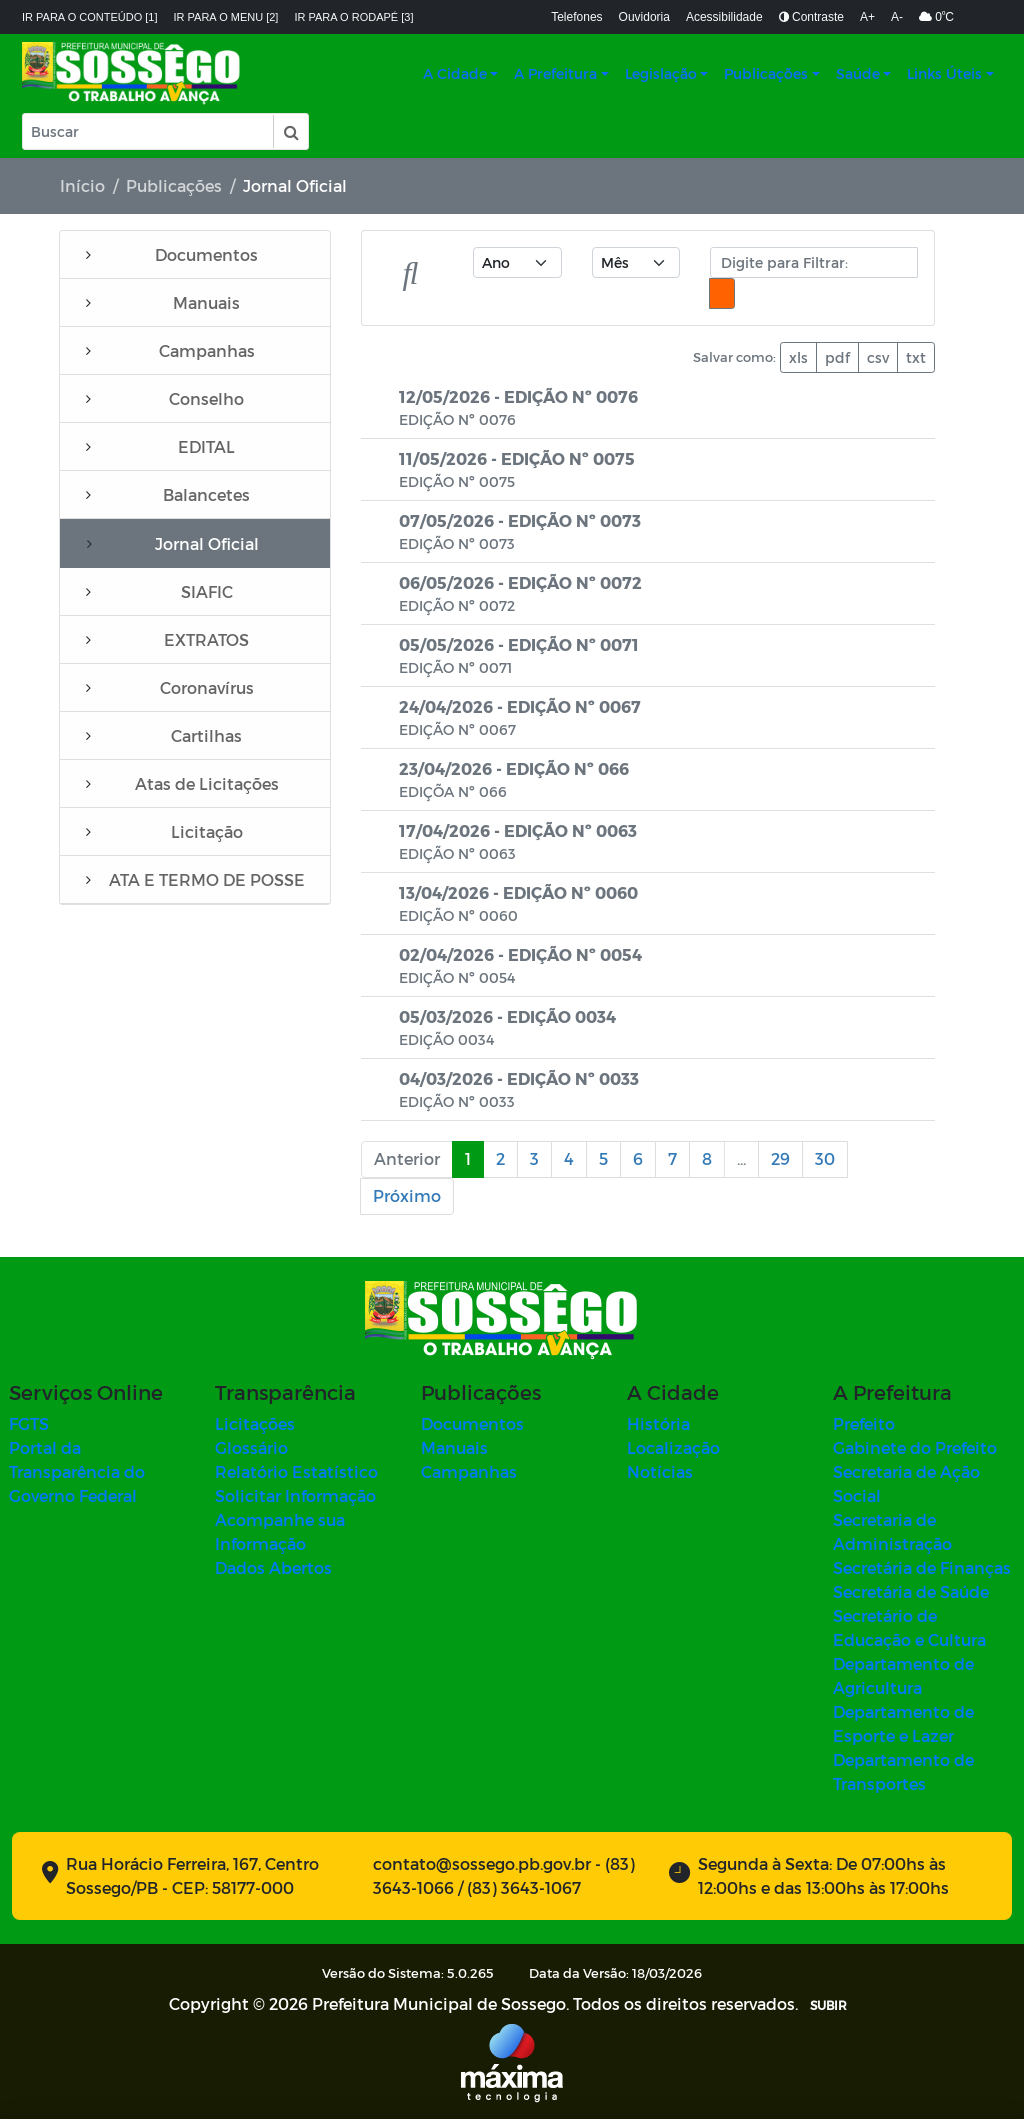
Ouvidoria (644, 17)
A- (897, 17)
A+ (867, 17)
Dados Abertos (273, 1567)
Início (82, 185)
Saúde (858, 73)
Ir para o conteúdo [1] (90, 17)
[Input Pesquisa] (148, 131)
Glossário (251, 1447)
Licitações (255, 1423)
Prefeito (864, 1423)
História (658, 1423)
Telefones (576, 17)
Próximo (407, 1195)
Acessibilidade (724, 17)
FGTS (29, 1423)
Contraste (811, 17)
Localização (673, 1447)
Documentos (472, 1423)
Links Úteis (944, 73)
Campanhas (469, 1471)
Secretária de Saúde (911, 1591)
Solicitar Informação (295, 1495)
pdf (837, 357)
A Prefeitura (555, 73)
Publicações (766, 73)
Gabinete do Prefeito (915, 1447)
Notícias (660, 1471)
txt (916, 357)
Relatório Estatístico (296, 1471)
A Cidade (455, 73)
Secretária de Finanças (922, 1567)
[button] (290, 131)
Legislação (661, 73)
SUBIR (828, 2005)
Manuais (454, 1447)
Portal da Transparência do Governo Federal (77, 1471)
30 (825, 1158)
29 (780, 1158)
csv (878, 357)
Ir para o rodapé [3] (353, 17)
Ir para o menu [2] (226, 17)
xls (798, 357)
